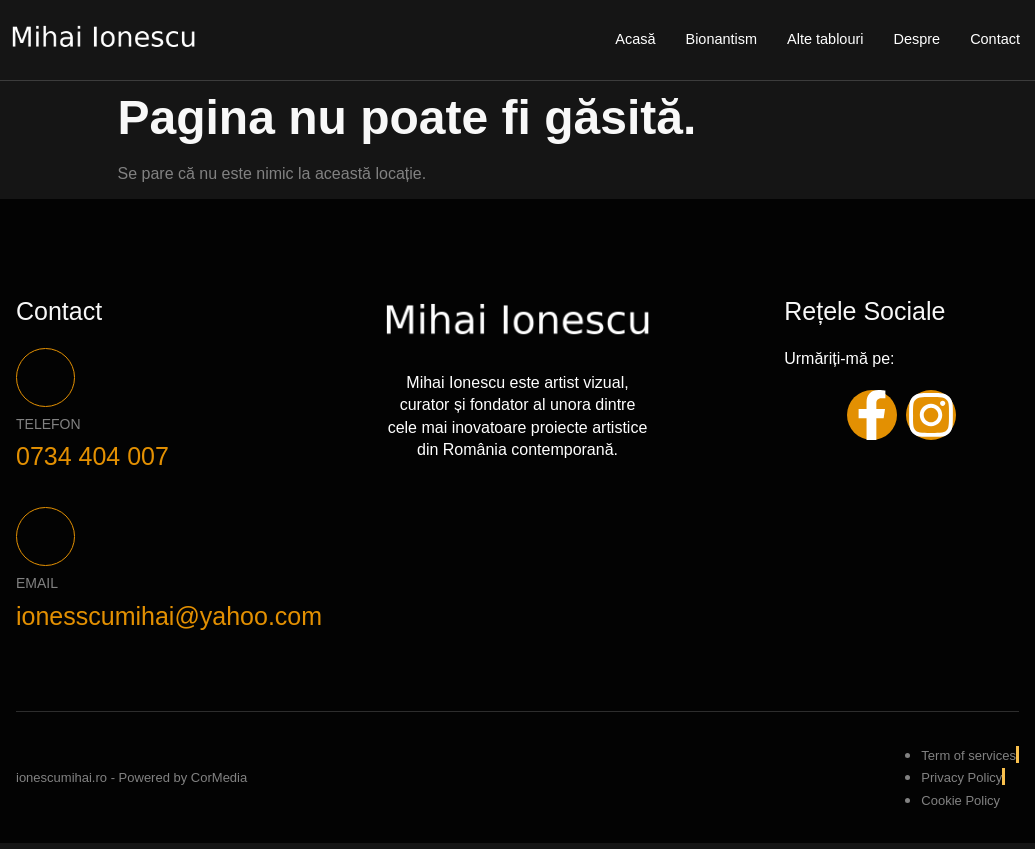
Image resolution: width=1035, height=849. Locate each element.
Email (37, 590)
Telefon (48, 427)
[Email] (47, 542)
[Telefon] (47, 379)
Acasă (626, 39)
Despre (914, 39)
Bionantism (714, 39)
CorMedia (219, 783)
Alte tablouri (820, 39)
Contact (994, 39)
